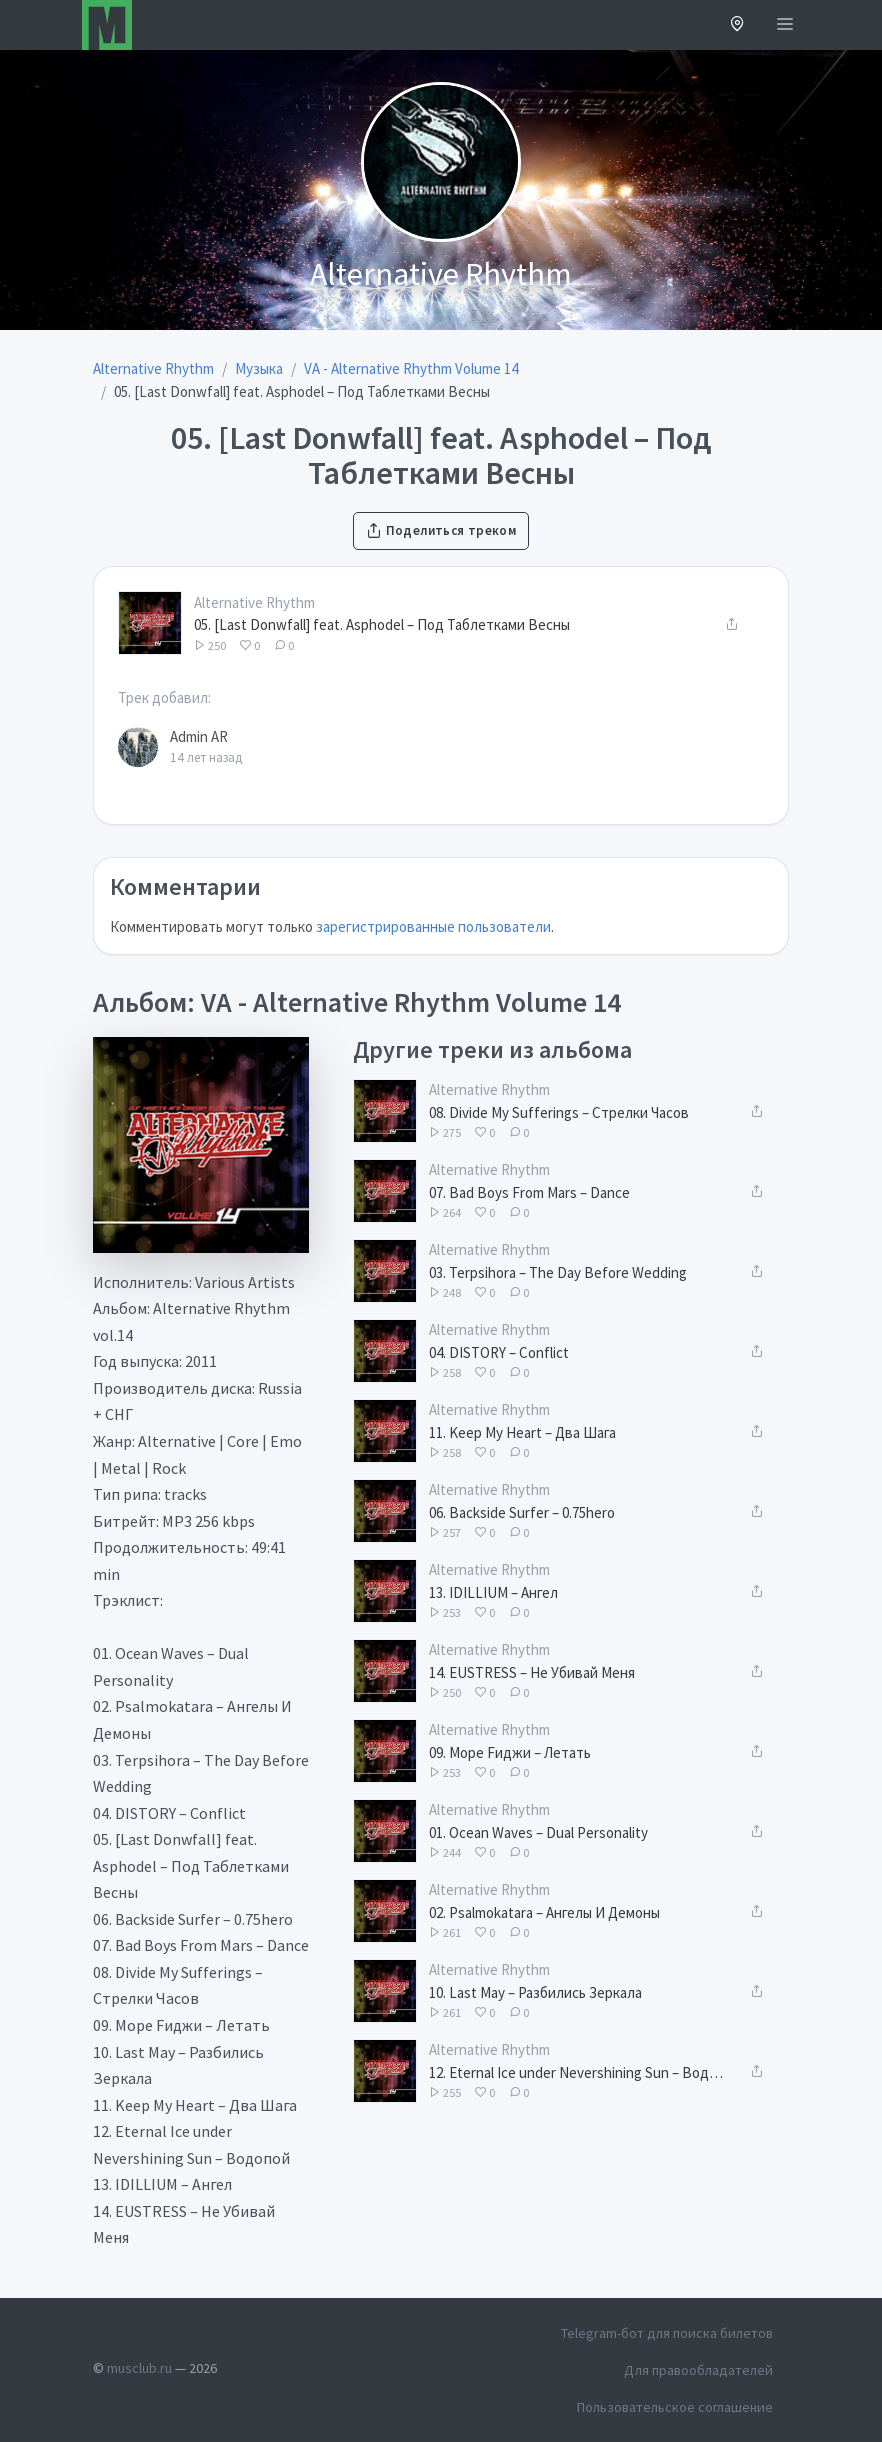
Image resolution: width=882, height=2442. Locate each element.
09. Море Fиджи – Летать (510, 1752)
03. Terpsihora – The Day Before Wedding (558, 1272)
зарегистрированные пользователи (433, 926)
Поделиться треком (441, 530)
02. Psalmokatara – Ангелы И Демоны (544, 1912)
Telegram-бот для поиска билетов (667, 2333)
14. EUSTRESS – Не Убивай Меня (532, 1672)
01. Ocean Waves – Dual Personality (538, 1832)
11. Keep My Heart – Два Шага (522, 1432)
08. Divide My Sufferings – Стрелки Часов (559, 1112)
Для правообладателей (698, 2370)
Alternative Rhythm (254, 602)
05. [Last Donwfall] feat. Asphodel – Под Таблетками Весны (382, 624)
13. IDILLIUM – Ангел (493, 1592)
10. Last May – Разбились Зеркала (535, 1992)
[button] (737, 25)
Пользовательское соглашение (675, 2407)
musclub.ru (139, 2368)
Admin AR (199, 736)
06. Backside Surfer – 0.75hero (522, 1512)
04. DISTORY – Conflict (499, 1352)
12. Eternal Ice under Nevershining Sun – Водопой (577, 2072)
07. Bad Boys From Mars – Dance (529, 1192)
